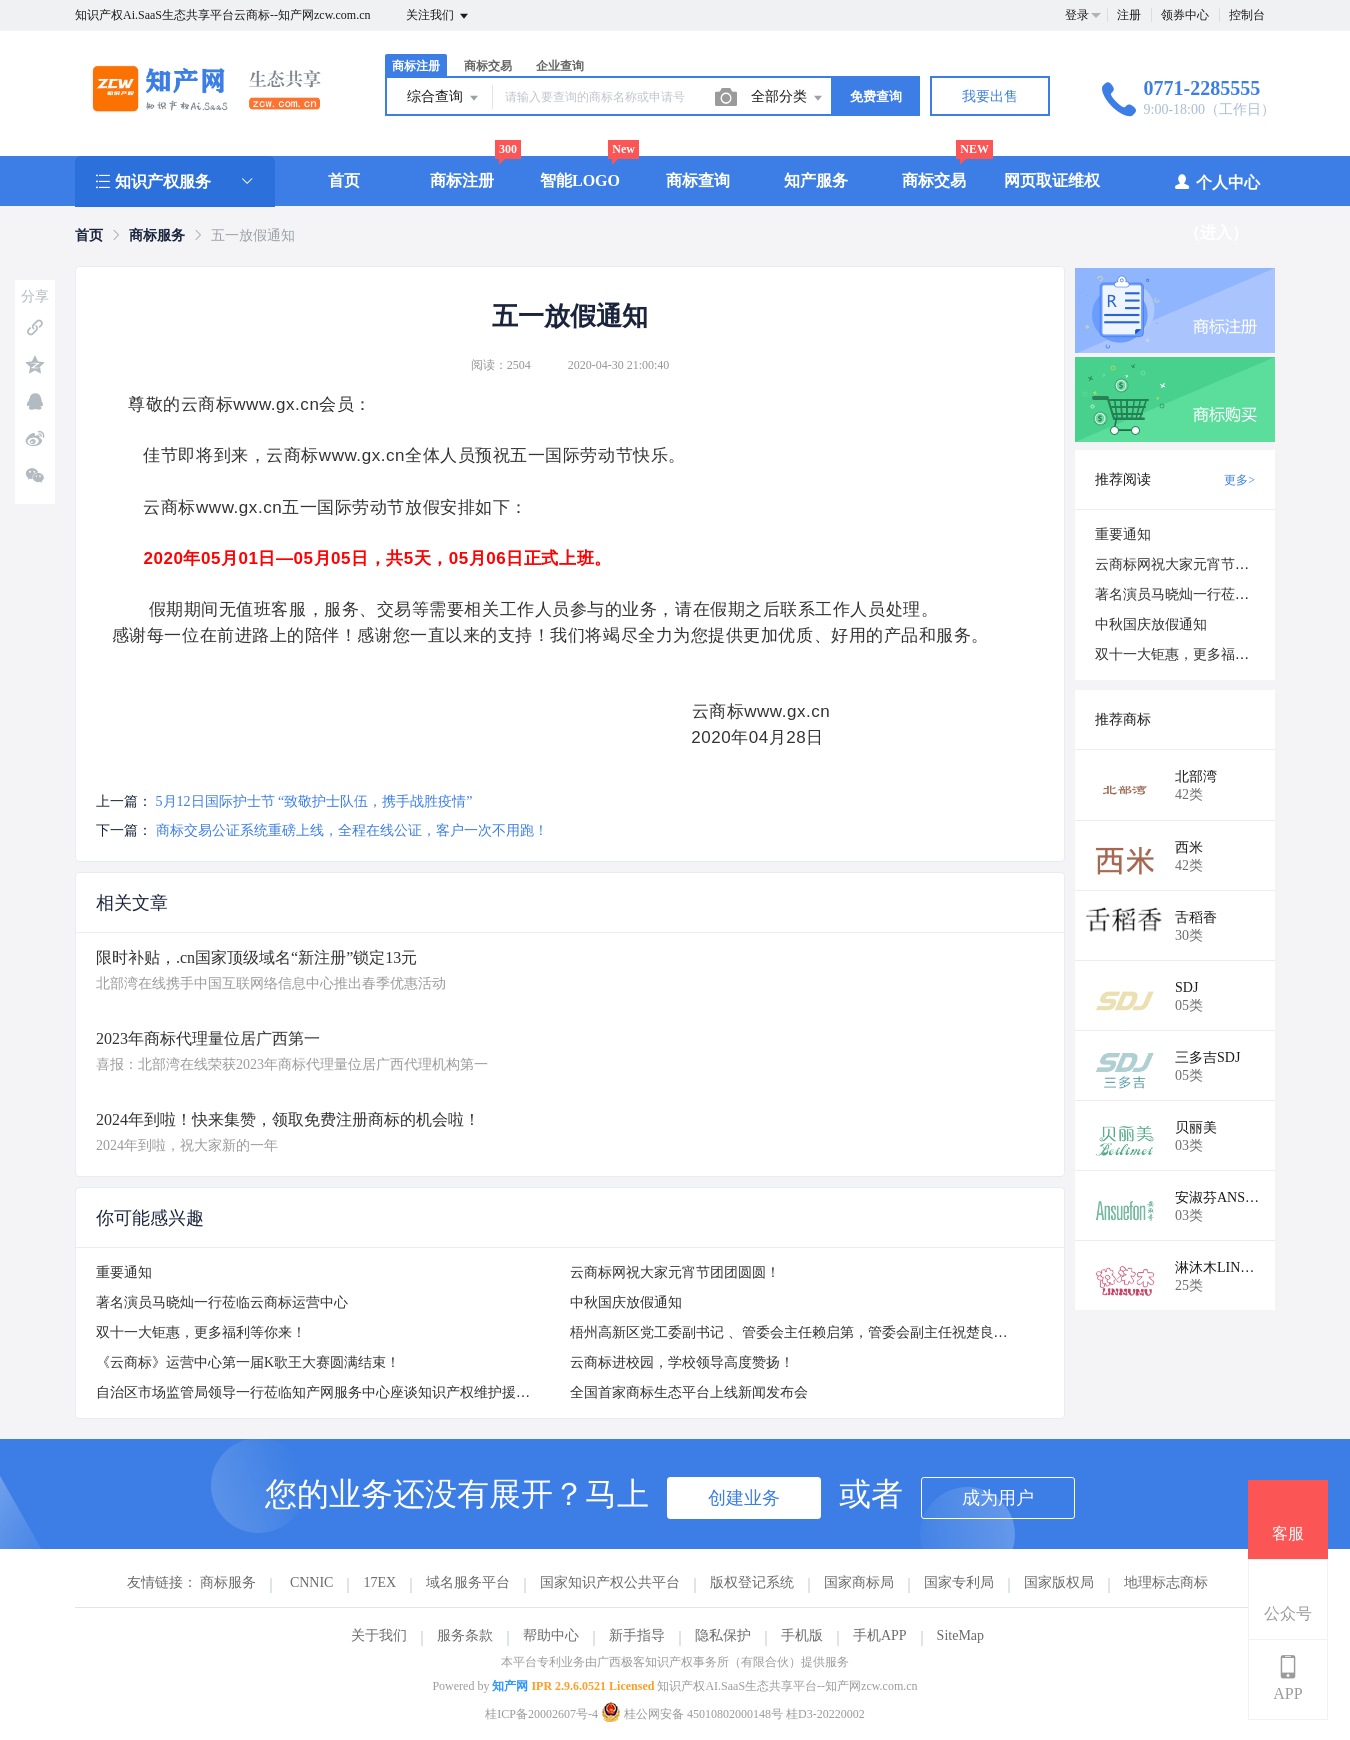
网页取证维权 (1052, 180)
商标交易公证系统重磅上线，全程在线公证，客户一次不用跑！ (352, 830)
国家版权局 (1059, 1582)
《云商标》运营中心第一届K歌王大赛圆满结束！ (248, 1362)
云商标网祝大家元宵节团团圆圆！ (675, 1272)
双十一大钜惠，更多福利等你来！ (201, 1332)
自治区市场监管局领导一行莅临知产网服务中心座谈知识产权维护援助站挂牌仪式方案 (362, 1392)
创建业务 (744, 1498)
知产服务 (816, 180)
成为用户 (998, 1498)
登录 (1077, 15)
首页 (344, 180)
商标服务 (157, 235)
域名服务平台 (468, 1582)
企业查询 (560, 66)
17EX (379, 1582)
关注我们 (438, 16)
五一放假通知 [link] (253, 235)
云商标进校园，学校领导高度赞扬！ (682, 1362)
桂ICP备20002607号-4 (541, 1714)
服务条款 (465, 1635)
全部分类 (788, 98)
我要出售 (990, 96)
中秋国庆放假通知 (626, 1302)
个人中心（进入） (1216, 206)
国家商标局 (859, 1582)
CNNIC (312, 1582)
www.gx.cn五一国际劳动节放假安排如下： (362, 507)
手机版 (802, 1635)
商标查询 (698, 180)
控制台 (1247, 15)
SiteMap (960, 1635)
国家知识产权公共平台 (610, 1582)
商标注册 (416, 66)
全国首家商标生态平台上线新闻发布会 (689, 1392)
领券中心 (1185, 15)
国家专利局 (959, 1582)
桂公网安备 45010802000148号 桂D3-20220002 (733, 1714)
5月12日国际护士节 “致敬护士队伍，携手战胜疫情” (314, 801)
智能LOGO (580, 180)
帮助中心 (551, 1635)
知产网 (510, 1686)
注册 (1129, 15)
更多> (1239, 480)
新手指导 (637, 1635)
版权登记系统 (752, 1582)
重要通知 (124, 1272)
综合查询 (444, 98)
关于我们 (379, 1635)
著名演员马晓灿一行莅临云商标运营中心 (222, 1302)
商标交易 (488, 66)
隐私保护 (723, 1635)
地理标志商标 (1166, 1582)
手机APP (880, 1635)
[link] (89, 235)
